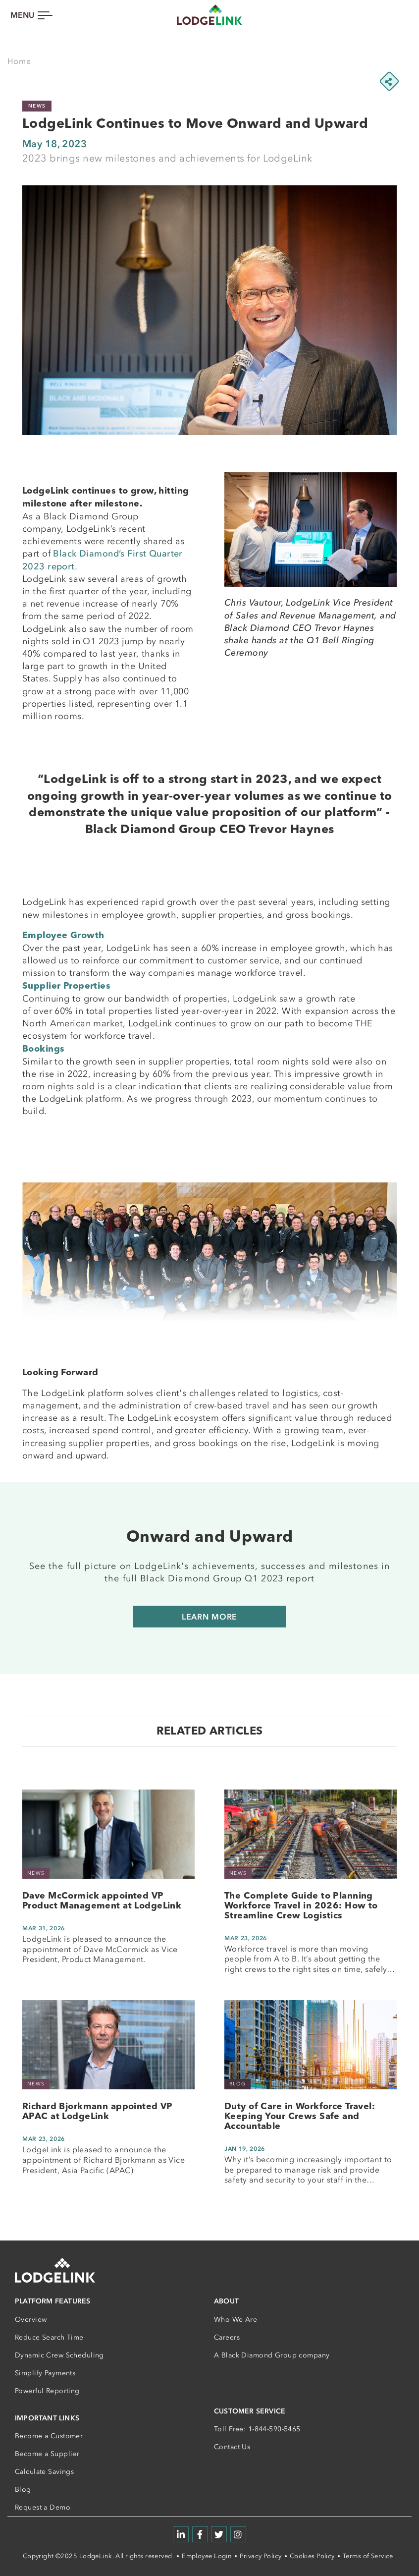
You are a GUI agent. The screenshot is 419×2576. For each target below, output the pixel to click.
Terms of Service (368, 2556)
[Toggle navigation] (31, 15)
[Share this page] (389, 80)
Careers (227, 2337)
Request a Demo (42, 2507)
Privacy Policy (260, 2556)
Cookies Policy (312, 2556)
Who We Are (235, 2319)
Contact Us (232, 2447)
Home (19, 61)
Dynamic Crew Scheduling (59, 2355)
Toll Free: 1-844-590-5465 (257, 2429)
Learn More (210, 1617)
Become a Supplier (47, 2454)
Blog (23, 2489)
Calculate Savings (44, 2471)
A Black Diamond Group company (271, 2355)
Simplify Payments (45, 2373)
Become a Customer (49, 2436)
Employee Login (207, 2556)
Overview (31, 2319)
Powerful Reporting (47, 2391)
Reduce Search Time (49, 2337)
